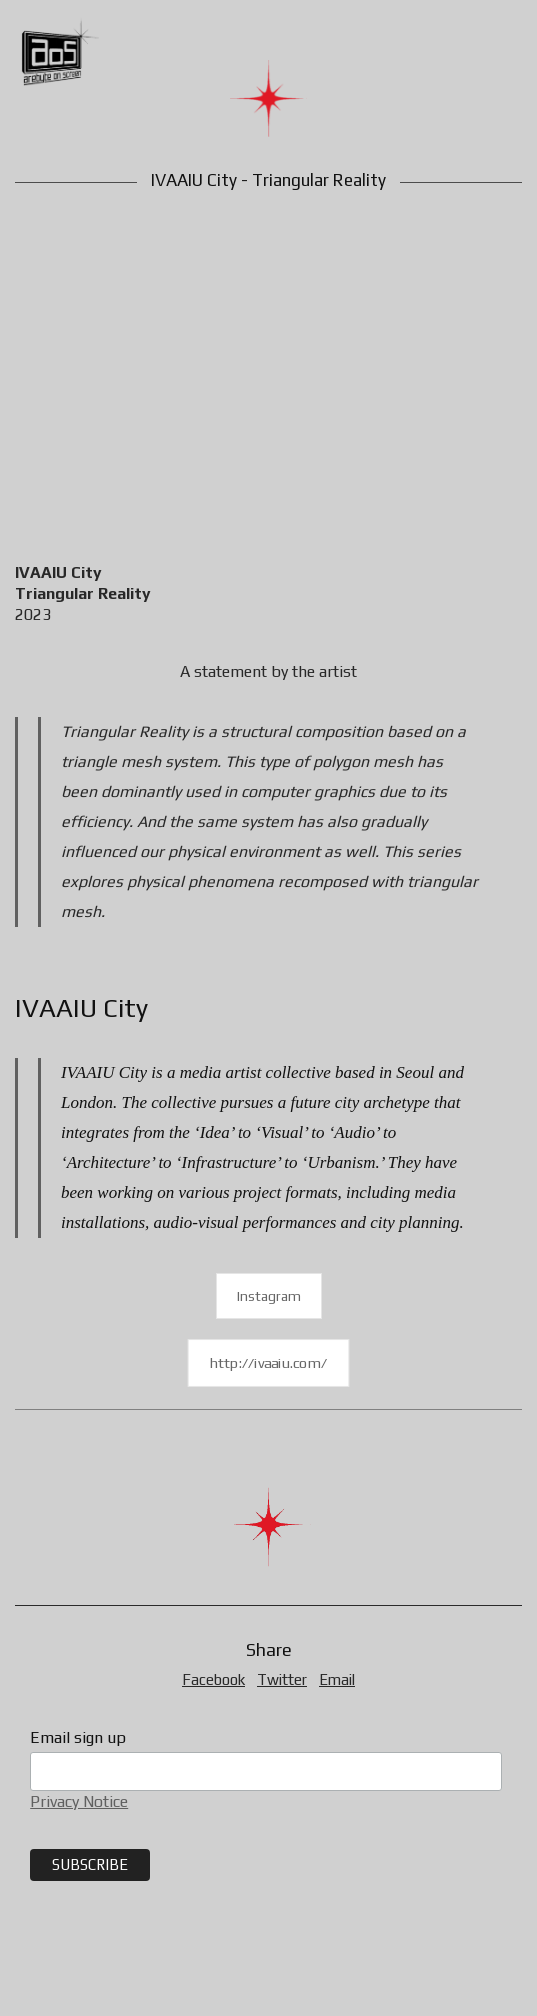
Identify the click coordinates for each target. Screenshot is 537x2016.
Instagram (269, 1296)
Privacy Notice (79, 1801)
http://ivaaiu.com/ (269, 1364)
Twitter (282, 1679)
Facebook (213, 1679)
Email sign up (78, 1737)
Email (337, 1679)
